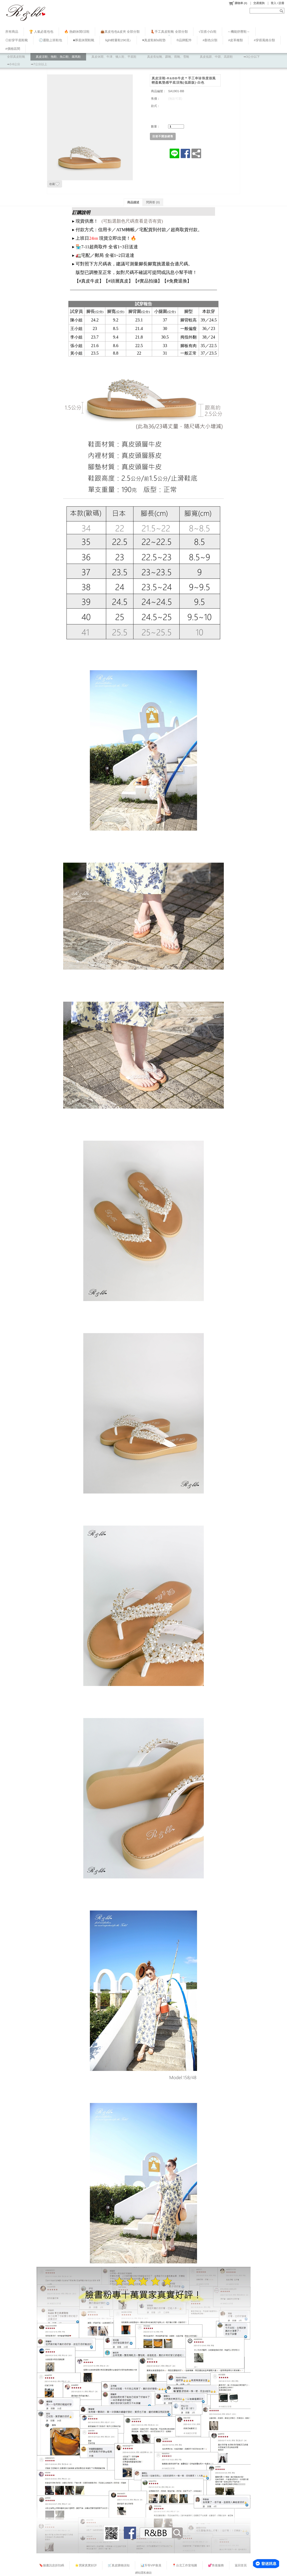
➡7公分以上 (39, 64)
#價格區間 (12, 48)
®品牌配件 (184, 40)
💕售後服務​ (216, 2565)
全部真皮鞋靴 (16, 56)
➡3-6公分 (13, 64)
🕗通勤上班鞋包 (50, 40)
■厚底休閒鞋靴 (83, 40)
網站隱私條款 (143, 2572)
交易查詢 (259, 3)
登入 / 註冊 (277, 3)
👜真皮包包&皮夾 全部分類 (120, 31)
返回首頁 (241, 2565)
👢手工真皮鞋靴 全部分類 (169, 31)
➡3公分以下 (252, 56)
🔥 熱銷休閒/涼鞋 (77, 31)
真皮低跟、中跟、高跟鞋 (216, 56)
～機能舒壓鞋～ (238, 31)
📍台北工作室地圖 (184, 2565)
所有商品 (11, 31)
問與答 (153, 202)
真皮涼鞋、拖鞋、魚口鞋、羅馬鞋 (58, 56)
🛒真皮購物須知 (119, 2565)
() (237, 3)
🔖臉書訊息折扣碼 (51, 2565)
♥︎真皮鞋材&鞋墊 (154, 40)
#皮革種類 (235, 40)
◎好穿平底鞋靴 (16, 40)
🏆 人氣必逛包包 (41, 31)
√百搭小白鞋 (208, 31)
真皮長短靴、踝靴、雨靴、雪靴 (168, 56)
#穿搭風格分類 (264, 40)
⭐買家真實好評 (86, 2565)
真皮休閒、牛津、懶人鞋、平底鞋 (113, 56)
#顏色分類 (210, 40)
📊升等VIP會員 (151, 2565)
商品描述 (133, 202)
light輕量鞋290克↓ (118, 40)
